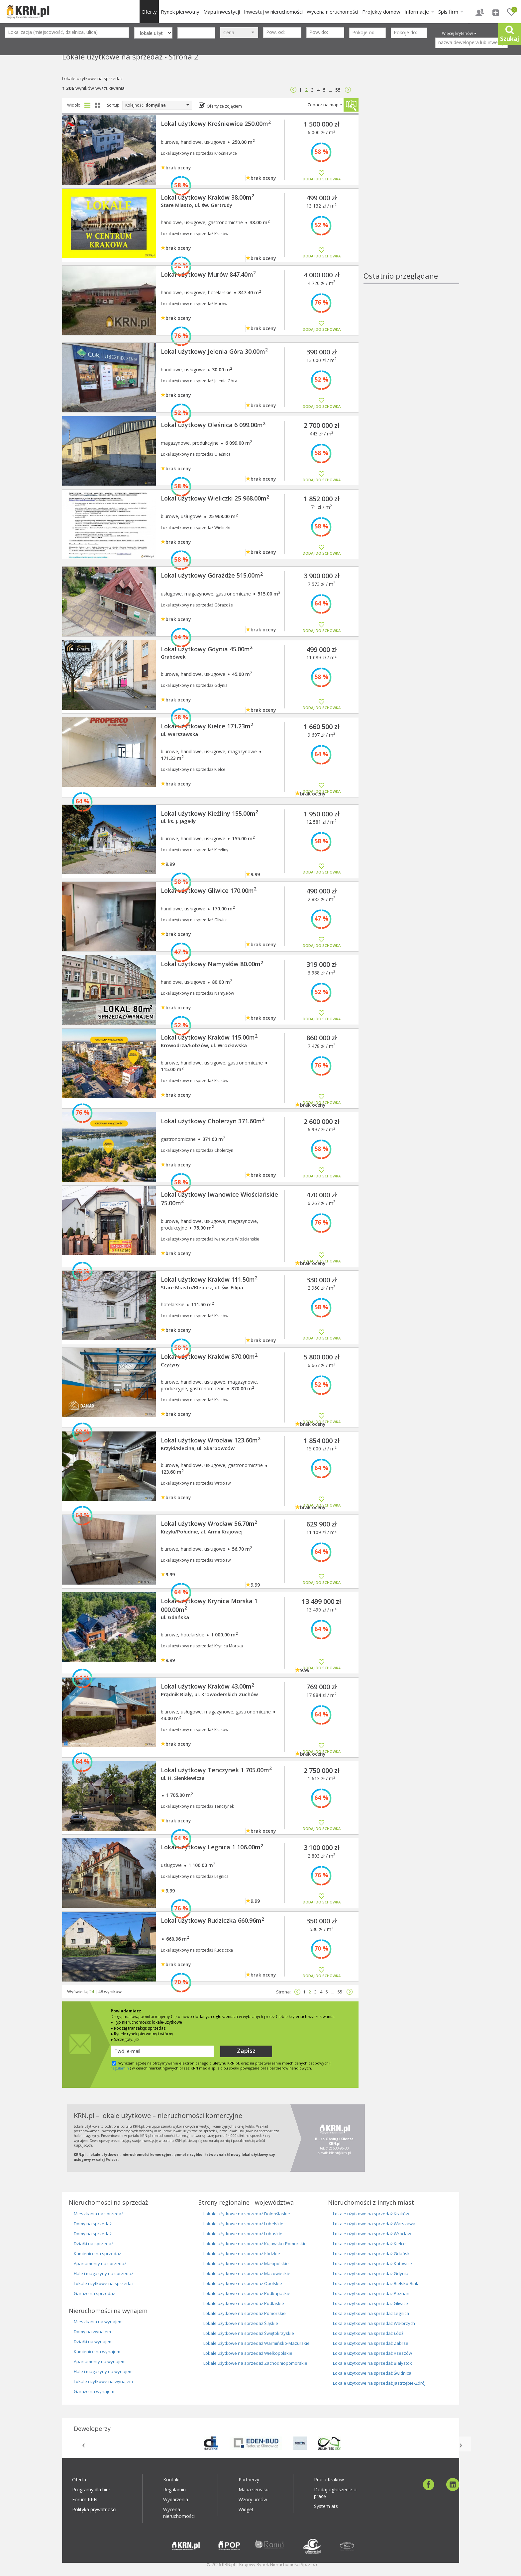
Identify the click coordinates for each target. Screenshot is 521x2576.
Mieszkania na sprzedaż (98, 2214)
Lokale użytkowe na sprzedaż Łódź (368, 2333)
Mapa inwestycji (221, 11)
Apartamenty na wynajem (100, 2361)
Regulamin (174, 2489)
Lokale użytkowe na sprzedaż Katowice (372, 2263)
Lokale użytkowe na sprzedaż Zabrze (370, 2343)
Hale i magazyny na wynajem (103, 2371)
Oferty (149, 11)
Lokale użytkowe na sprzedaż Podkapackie (246, 2293)
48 (100, 1991)
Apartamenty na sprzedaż (100, 2263)
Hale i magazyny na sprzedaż (103, 2273)
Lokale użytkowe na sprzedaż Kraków (371, 2214)
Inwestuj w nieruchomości (273, 11)
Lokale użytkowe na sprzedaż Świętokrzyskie (248, 2333)
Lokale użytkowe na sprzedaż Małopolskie (246, 2263)
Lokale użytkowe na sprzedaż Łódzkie (241, 2253)
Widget (246, 2509)
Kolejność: (157, 105)
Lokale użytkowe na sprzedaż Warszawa (374, 2224)
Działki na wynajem (93, 2342)
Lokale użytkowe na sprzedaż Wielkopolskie (247, 2353)
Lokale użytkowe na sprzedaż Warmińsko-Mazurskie (256, 2343)
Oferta (79, 2479)
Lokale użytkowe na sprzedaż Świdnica (372, 2373)
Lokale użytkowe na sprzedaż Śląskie (240, 2323)
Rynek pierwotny (180, 11)
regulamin (120, 2068)
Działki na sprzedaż (93, 2244)
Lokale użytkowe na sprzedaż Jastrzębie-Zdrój (379, 2383)
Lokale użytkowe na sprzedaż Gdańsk (371, 2253)
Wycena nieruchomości (332, 11)
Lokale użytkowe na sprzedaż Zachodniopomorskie (255, 2363)
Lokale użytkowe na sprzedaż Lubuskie (242, 2234)
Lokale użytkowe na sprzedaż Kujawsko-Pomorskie (255, 2244)
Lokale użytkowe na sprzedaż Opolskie (242, 2283)
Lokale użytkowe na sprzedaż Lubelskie (243, 2224)
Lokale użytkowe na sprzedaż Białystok (372, 2363)
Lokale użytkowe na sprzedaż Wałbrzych (374, 2323)
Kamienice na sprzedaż (97, 2253)
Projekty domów (381, 11)
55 (338, 90)
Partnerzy (249, 2479)
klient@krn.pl (340, 2153)
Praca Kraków (329, 2479)
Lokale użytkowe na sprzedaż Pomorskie (244, 2313)
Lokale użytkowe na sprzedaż (104, 2283)
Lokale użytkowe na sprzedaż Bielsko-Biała (376, 2283)
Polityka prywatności (94, 2509)
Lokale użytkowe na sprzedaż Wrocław (372, 2234)
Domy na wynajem (92, 2332)
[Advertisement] (411, 171)
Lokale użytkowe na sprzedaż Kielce (369, 2244)
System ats (326, 2506)
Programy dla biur (91, 2489)
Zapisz (246, 2051)
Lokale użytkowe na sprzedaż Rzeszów (372, 2353)
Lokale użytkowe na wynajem (103, 2381)
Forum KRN (84, 2499)
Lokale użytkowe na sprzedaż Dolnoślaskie (246, 2214)
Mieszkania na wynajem (98, 2322)
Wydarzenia (175, 2499)
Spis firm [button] (451, 11)
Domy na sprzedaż (93, 2224)
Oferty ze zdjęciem (224, 106)
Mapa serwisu (253, 2489)
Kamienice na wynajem (97, 2351)
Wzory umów (253, 2499)
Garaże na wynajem (94, 2391)
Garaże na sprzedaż (94, 2293)
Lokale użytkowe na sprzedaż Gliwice (370, 2303)
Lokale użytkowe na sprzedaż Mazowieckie (246, 2273)
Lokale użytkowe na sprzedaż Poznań (371, 2293)
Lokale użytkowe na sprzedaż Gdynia (370, 2273)
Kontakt (171, 2479)
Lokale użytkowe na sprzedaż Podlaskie (243, 2303)
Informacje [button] (419, 11)
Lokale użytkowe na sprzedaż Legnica (371, 2313)
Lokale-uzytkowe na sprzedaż (92, 78)
